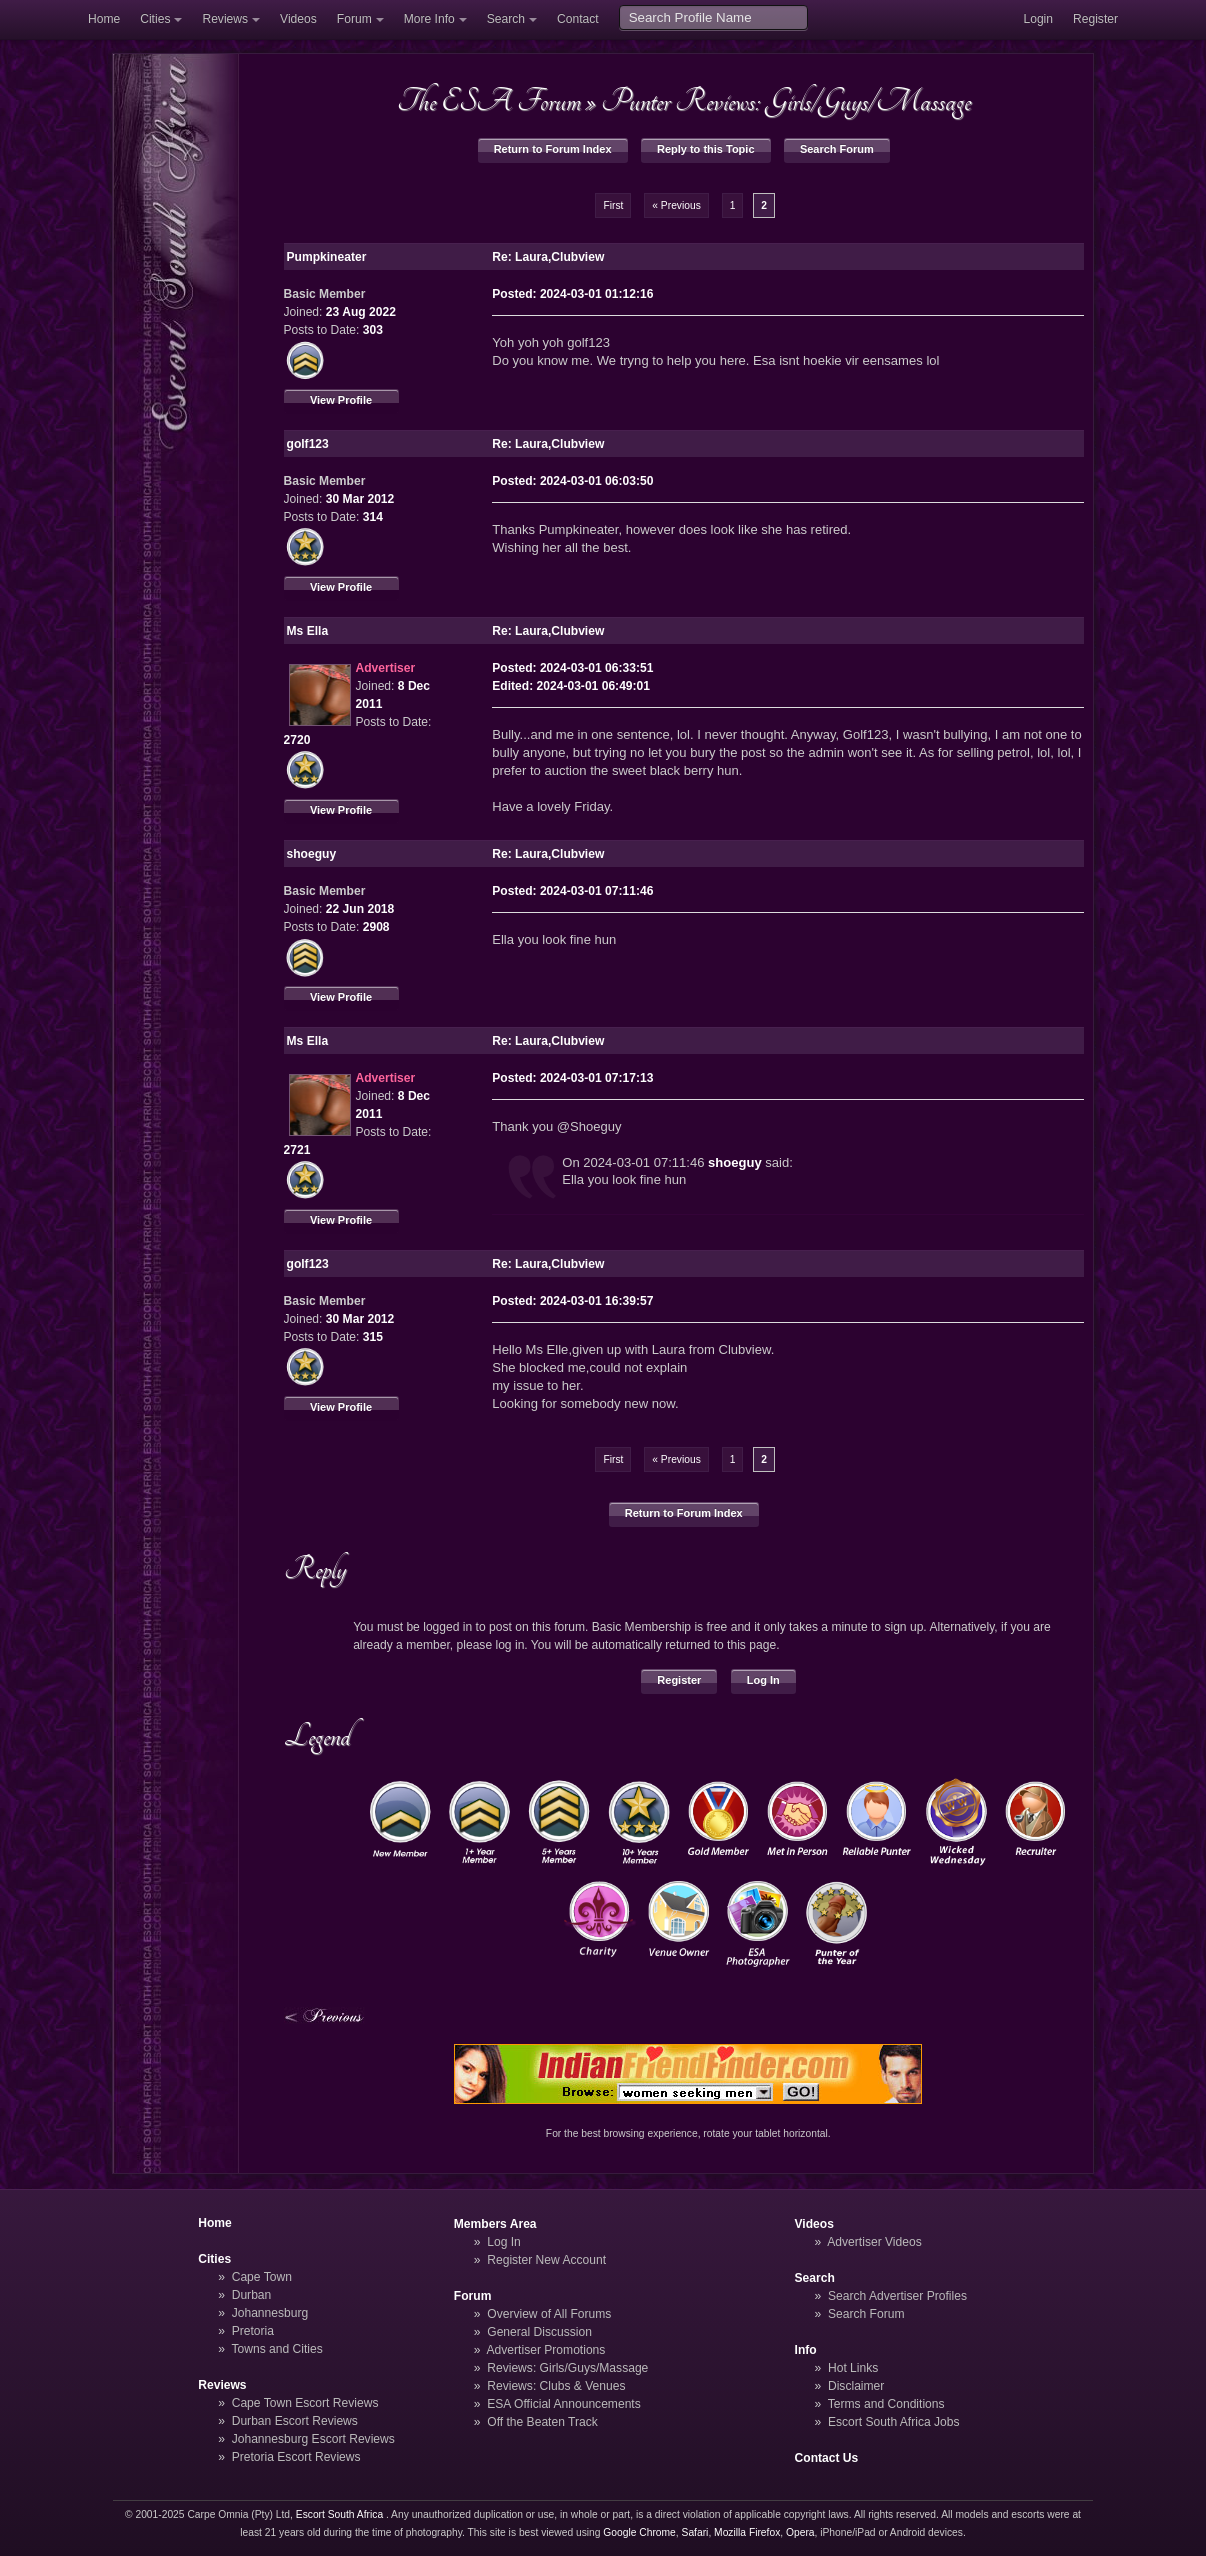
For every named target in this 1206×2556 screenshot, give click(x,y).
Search (506, 19)
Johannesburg (270, 2313)
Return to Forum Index (553, 149)
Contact (578, 19)
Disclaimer (856, 2386)
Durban (252, 2295)
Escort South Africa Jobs (894, 2422)
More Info (429, 19)
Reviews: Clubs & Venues (556, 2386)
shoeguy (735, 1162)
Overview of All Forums (549, 2314)
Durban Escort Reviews (295, 2421)
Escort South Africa (339, 2514)
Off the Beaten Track (542, 2422)
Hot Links (853, 2368)
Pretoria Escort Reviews (296, 2457)
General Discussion (539, 2332)
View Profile (341, 400)
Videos (298, 19)
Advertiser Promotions (546, 2350)
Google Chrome (639, 2532)
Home (104, 19)
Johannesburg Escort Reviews (313, 2439)
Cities (155, 19)
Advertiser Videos (874, 2242)
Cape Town (262, 2277)
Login (1038, 19)
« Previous (676, 205)
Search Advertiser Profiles (897, 2296)
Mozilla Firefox (747, 2532)
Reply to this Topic (706, 149)
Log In (763, 1680)
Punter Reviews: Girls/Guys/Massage (786, 101)
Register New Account (546, 2260)
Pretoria (253, 2331)
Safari (695, 2532)
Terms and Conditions (886, 2404)
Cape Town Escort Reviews (305, 2403)
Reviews (225, 19)
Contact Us (827, 2458)
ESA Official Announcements (564, 2404)
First (613, 205)
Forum (354, 19)
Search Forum (837, 149)
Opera (800, 2532)
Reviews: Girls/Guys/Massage (567, 2368)
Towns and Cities (276, 2349)
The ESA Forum (489, 101)
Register (1095, 19)
